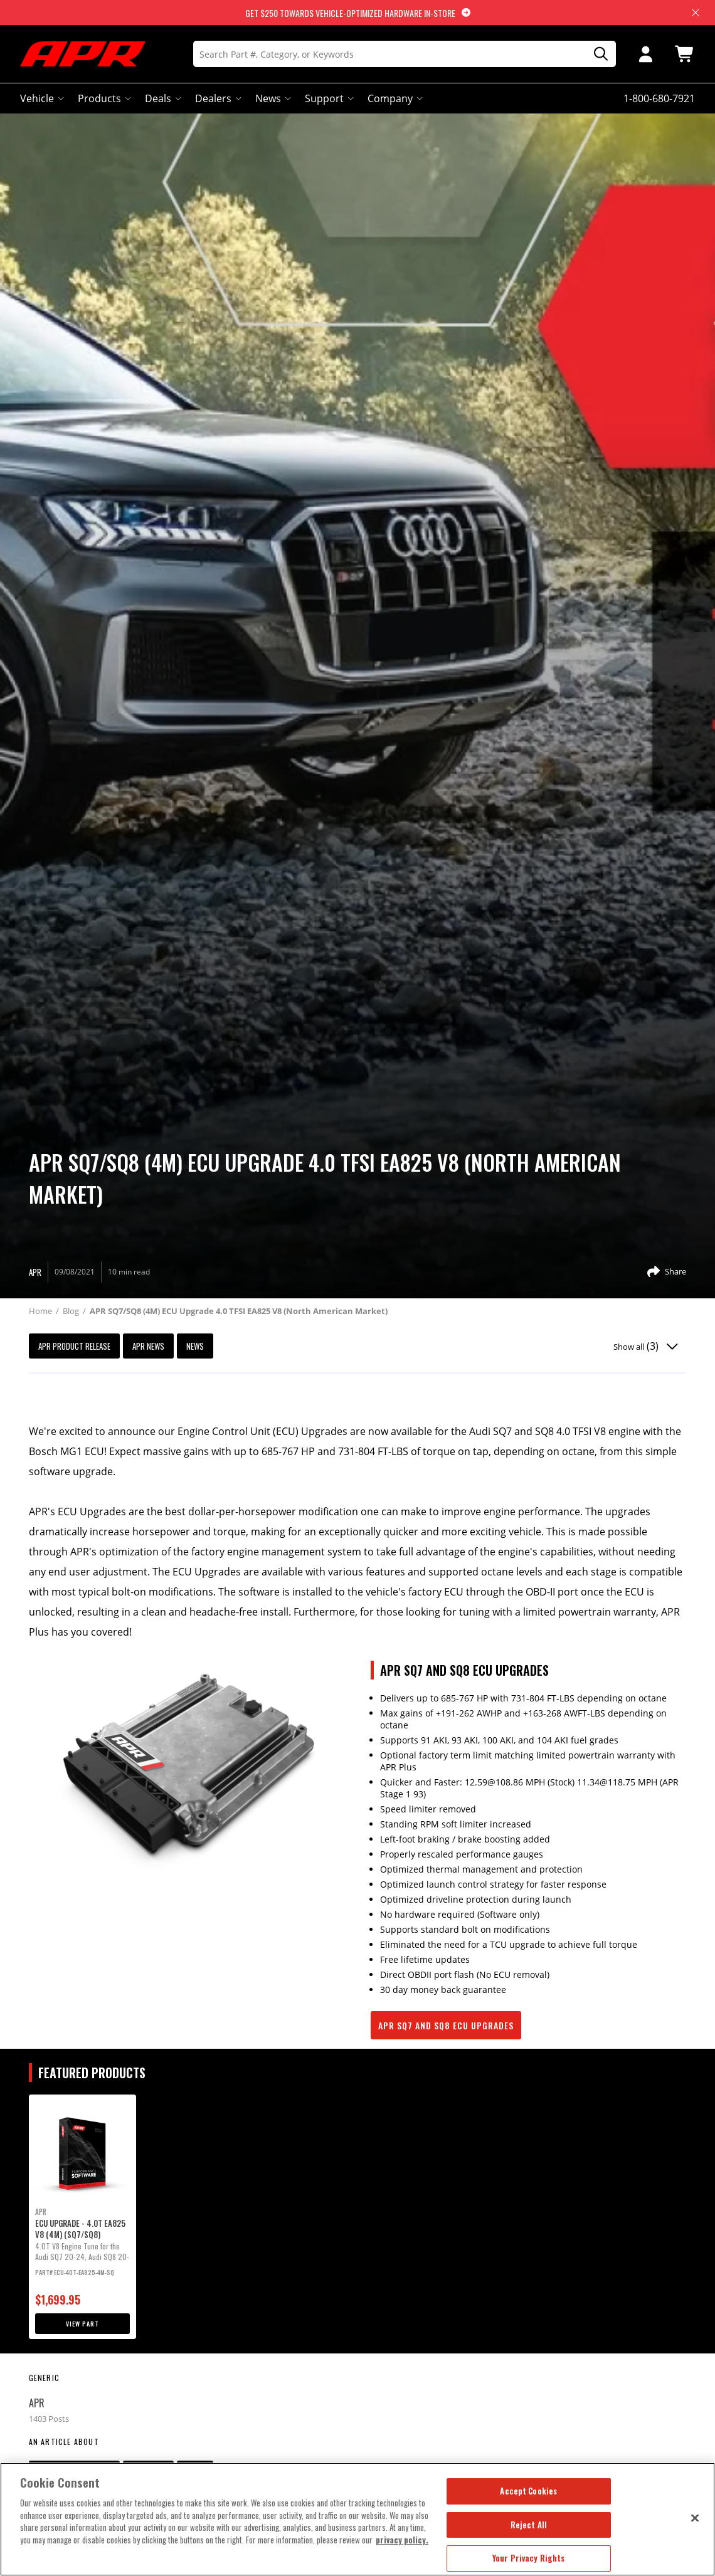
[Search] (404, 54)
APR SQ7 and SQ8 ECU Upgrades (446, 2025)
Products (103, 98)
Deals (162, 98)
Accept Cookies (528, 2490)
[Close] (695, 2517)
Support (328, 98)
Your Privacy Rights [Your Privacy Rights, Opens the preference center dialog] (528, 2558)
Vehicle (40, 98)
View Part (82, 2323)
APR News (148, 1346)
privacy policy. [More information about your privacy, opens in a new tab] (402, 2539)
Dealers (217, 98)
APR (37, 2402)
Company (394, 98)
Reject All (529, 2524)
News (272, 98)
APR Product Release (74, 1346)
